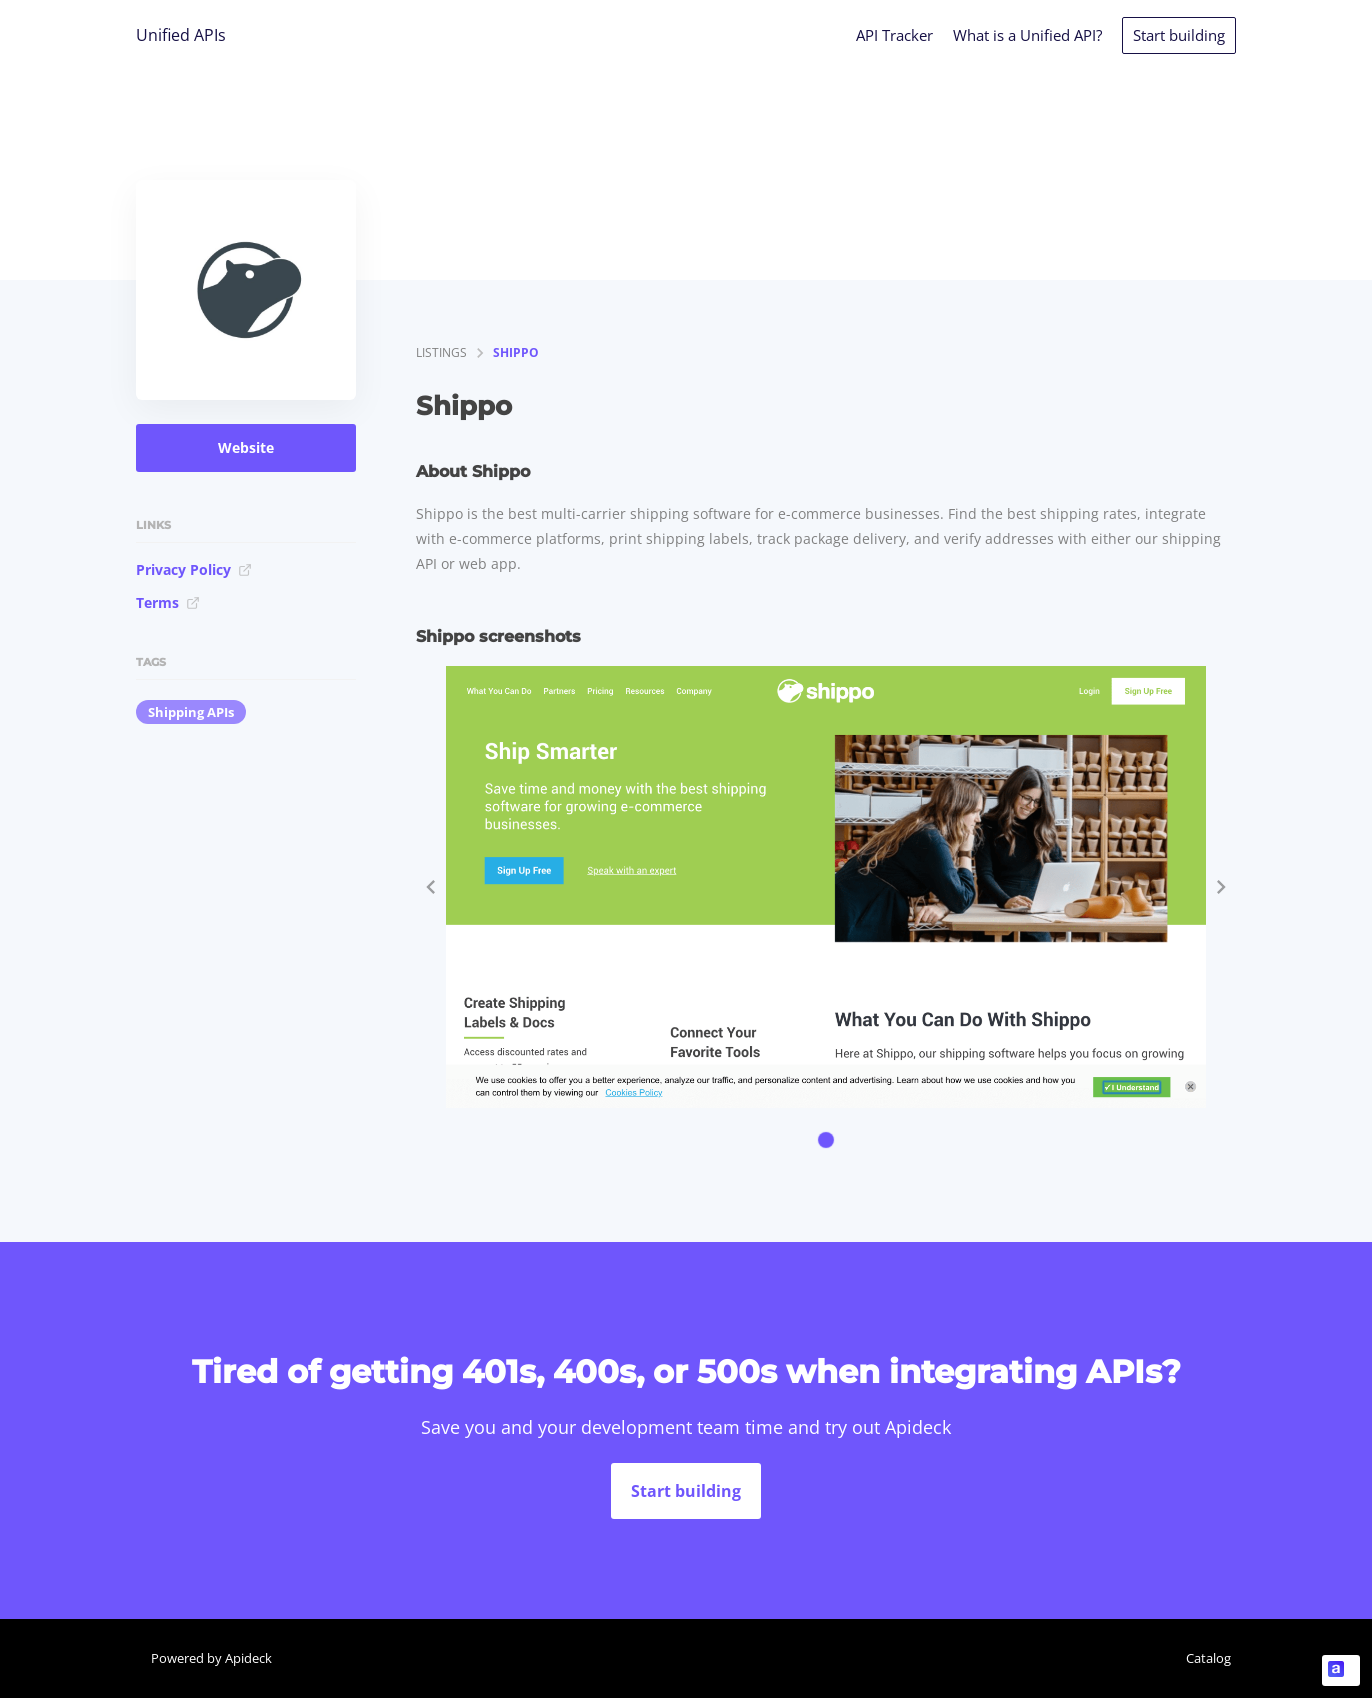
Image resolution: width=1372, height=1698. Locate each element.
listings (441, 352)
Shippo (516, 352)
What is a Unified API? (1027, 35)
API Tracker (894, 35)
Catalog (1208, 1658)
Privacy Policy (194, 569)
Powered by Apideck (211, 1658)
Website (246, 447)
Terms (168, 602)
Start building (1179, 35)
